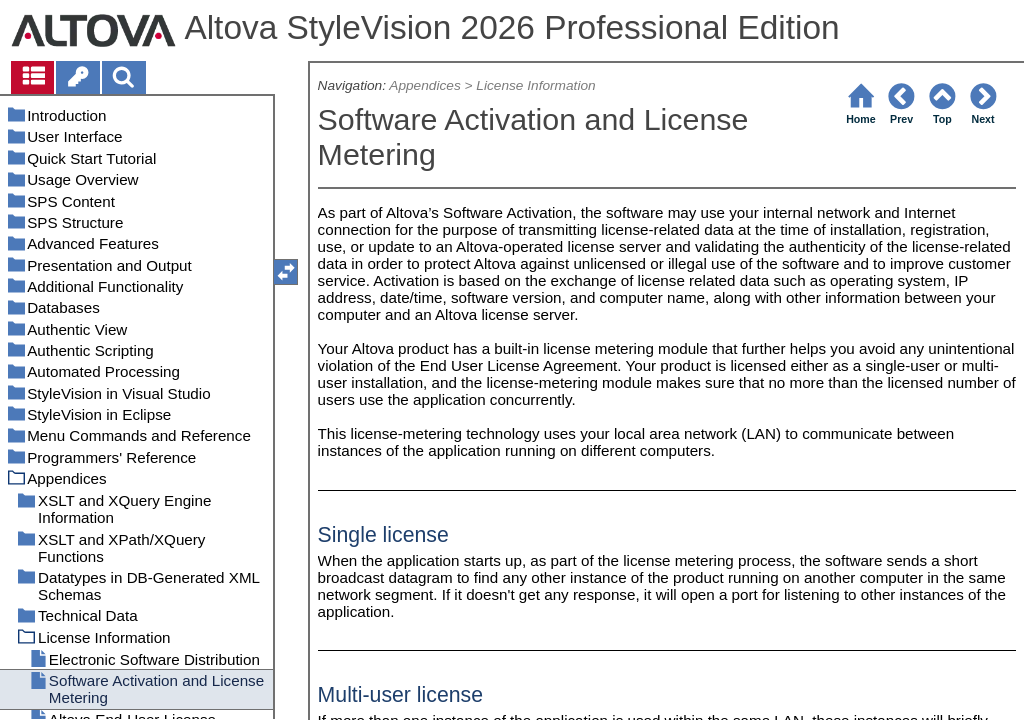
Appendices (424, 85)
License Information (535, 85)
